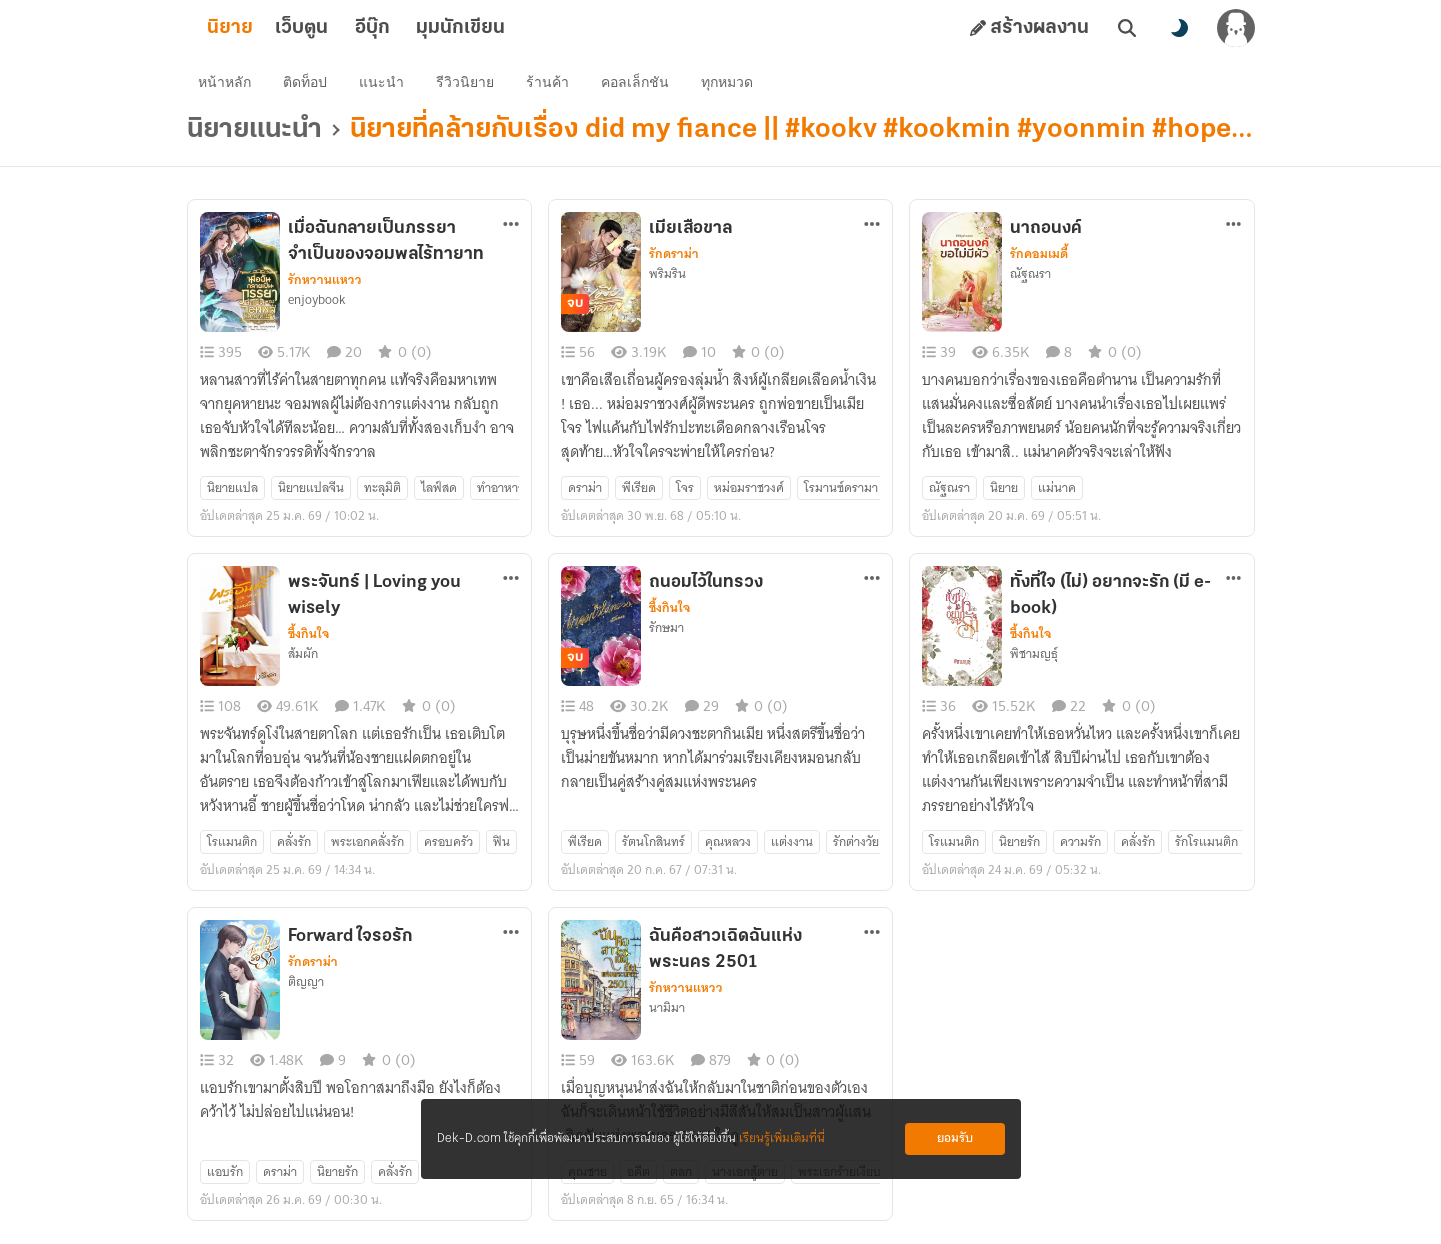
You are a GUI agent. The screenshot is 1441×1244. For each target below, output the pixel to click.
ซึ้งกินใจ (308, 641)
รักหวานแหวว (325, 287)
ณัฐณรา (1030, 281)
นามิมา (667, 1015)
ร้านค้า (552, 86)
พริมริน (667, 281)
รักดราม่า (674, 261)
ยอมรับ (955, 1138)
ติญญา (306, 989)
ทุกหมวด (732, 86)
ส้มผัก (303, 661)
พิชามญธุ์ (1034, 661)
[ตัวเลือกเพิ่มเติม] (511, 231)
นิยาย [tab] (262, 28)
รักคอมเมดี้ (1039, 261)
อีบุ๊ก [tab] (404, 28)
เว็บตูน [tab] (333, 28)
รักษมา (666, 635)
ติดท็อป (310, 86)
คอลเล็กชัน (640, 86)
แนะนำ (386, 86)
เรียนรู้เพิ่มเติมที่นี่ (782, 1138)
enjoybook (316, 307)
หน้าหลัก (229, 86)
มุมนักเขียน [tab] (492, 28)
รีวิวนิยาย (470, 86)
